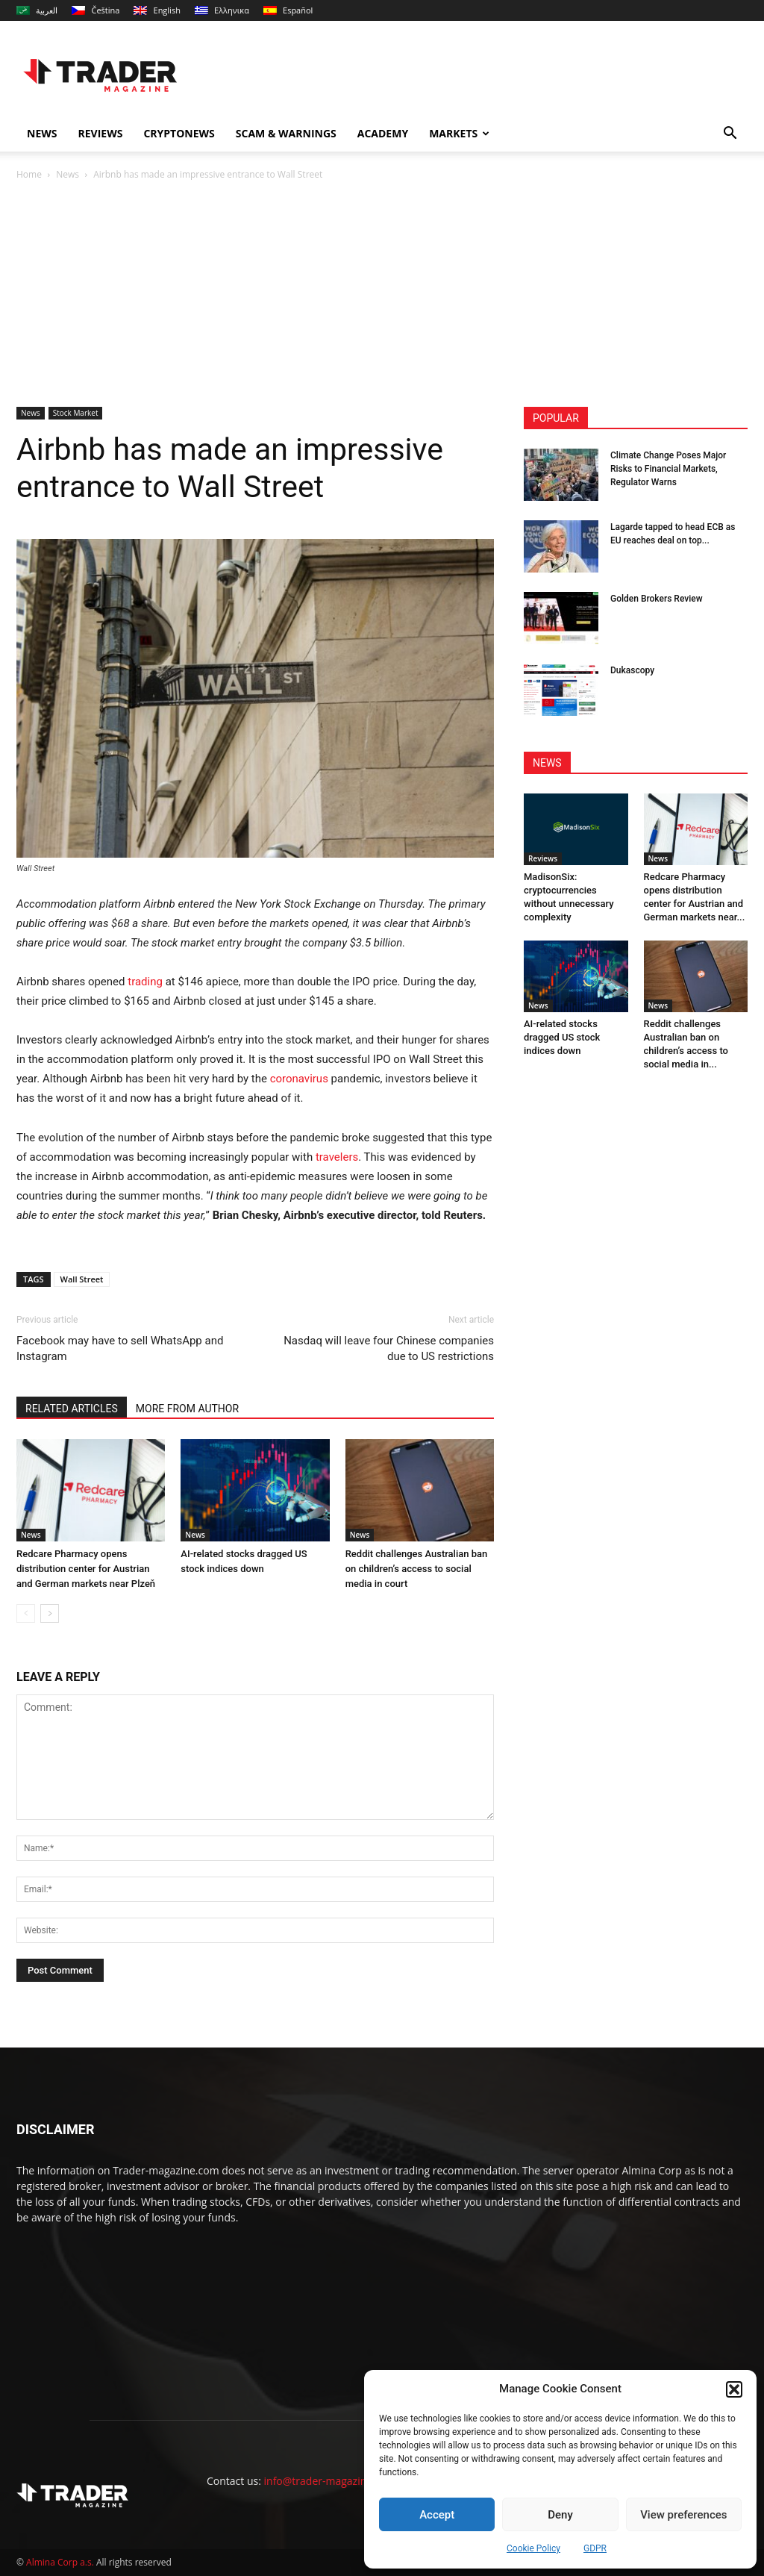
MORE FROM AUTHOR (187, 1409)
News (42, 133)
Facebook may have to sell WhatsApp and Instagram (119, 1348)
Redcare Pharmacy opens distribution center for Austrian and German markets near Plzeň (85, 1568)
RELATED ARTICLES (71, 1409)
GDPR (595, 2548)
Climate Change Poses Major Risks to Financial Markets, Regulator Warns (668, 468)
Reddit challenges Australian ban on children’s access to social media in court (416, 1568)
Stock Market (75, 413)
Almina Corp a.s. (60, 2562)
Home (29, 174)
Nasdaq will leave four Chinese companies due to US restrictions (389, 1348)
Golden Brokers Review (656, 598)
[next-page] (49, 1613)
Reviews (100, 133)
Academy (382, 133)
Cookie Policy (533, 2548)
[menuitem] (36, 10)
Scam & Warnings (286, 133)
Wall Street (82, 1279)
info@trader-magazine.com (330, 2481)
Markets (459, 133)
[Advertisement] (382, 294)
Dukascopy (632, 670)
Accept (436, 2515)
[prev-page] (25, 1613)
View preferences (683, 2515)
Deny (560, 2515)
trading (145, 981)
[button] (734, 2389)
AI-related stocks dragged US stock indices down (562, 1037)
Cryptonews (178, 133)
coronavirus (299, 1078)
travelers (337, 1157)
